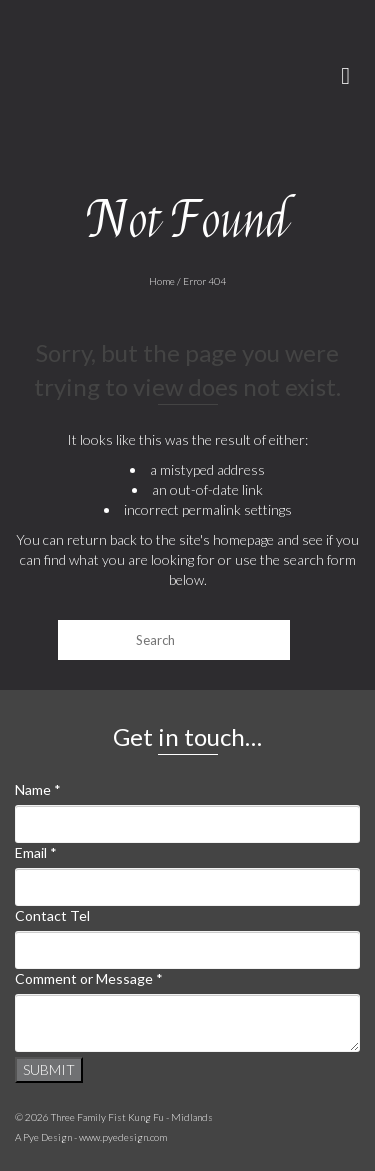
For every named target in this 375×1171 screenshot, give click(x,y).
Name (38, 789)
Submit (49, 1069)
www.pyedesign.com (123, 1137)
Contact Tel (52, 915)
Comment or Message (89, 978)
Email (36, 852)
